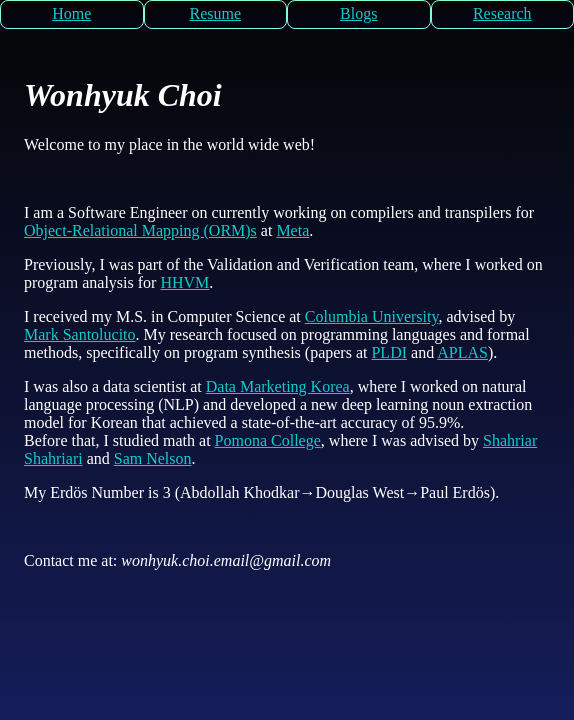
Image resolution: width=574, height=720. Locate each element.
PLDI (389, 352)
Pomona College (268, 440)
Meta (292, 230)
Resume (215, 13)
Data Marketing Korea (278, 386)
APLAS (462, 352)
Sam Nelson (153, 458)
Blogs (358, 13)
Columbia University (372, 316)
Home (71, 13)
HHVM (184, 282)
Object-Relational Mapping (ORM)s (140, 230)
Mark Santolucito (80, 334)
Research (502, 13)
